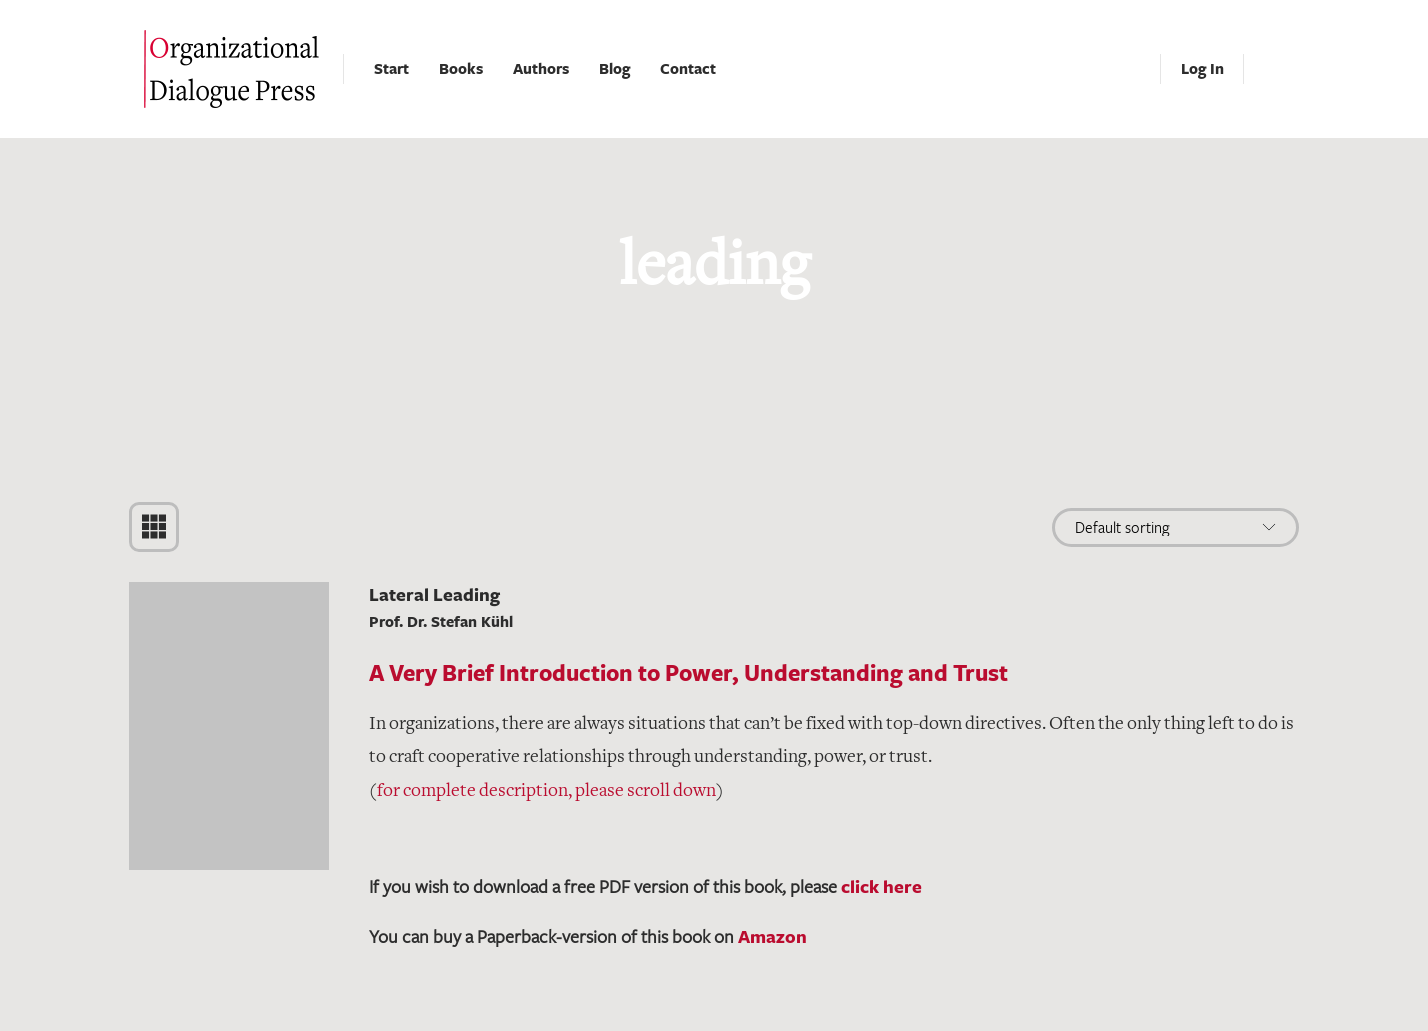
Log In (1202, 68)
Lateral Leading (434, 594)
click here (881, 886)
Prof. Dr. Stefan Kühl (441, 621)
